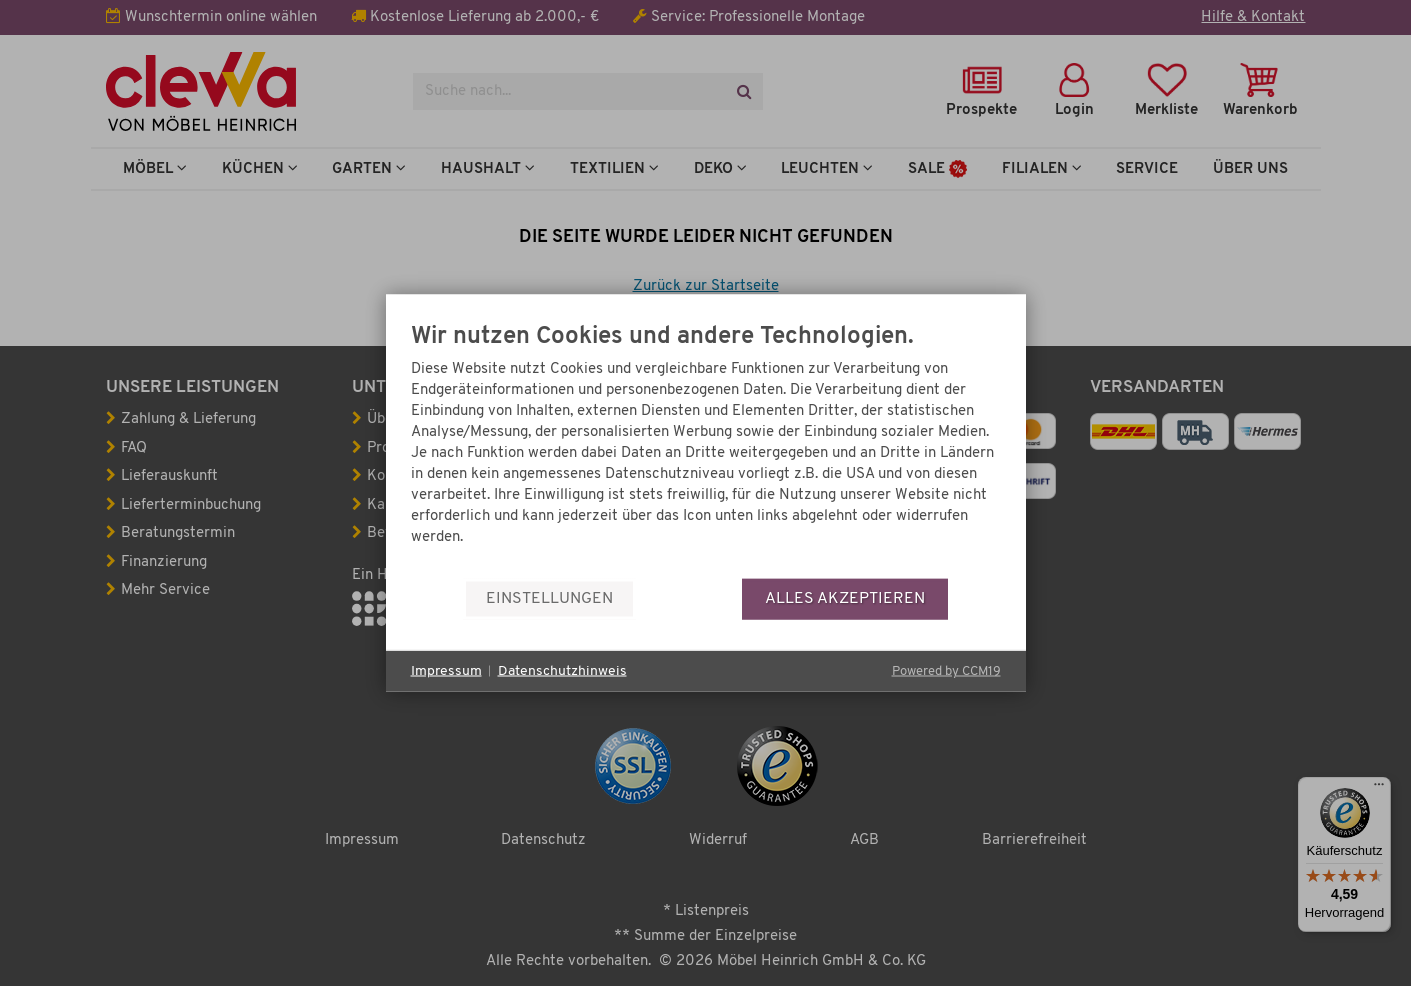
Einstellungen (549, 598)
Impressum (446, 670)
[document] (706, 451)
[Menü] (1379, 789)
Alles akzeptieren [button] (845, 598)
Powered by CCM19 (946, 671)
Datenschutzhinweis (562, 670)
